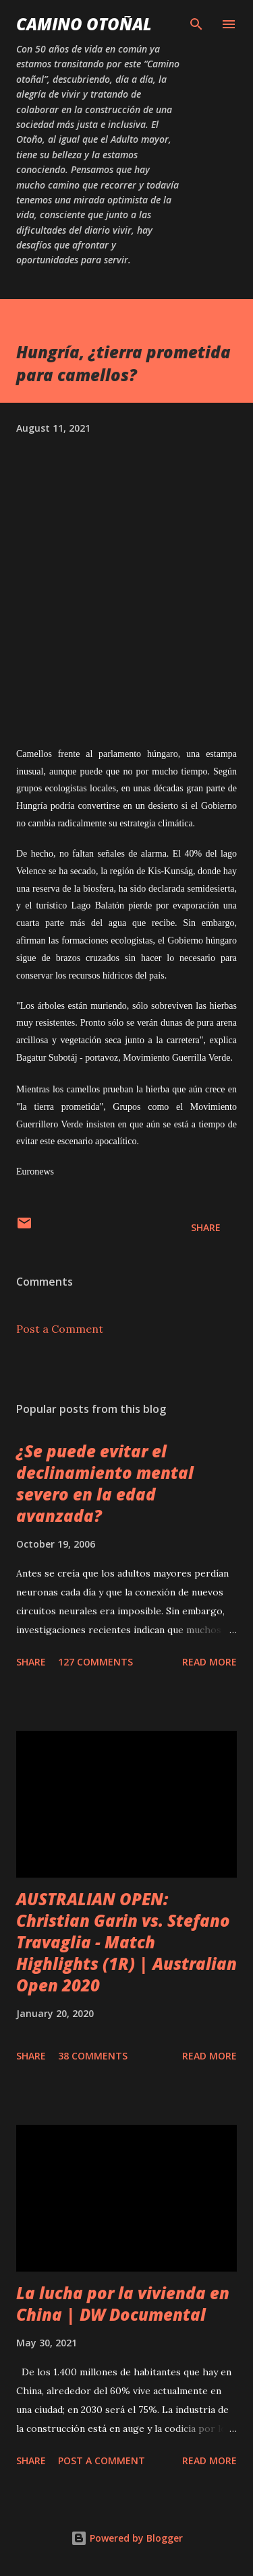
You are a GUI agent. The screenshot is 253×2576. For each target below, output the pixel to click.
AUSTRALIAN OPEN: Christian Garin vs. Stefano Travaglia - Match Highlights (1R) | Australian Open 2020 (126, 1942)
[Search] (196, 24)
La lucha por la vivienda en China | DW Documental (122, 2303)
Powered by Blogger (127, 2538)
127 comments (95, 1661)
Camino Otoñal (84, 24)
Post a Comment (59, 1328)
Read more (209, 1661)
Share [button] (206, 1227)
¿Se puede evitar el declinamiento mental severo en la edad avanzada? (105, 1483)
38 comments (93, 2055)
